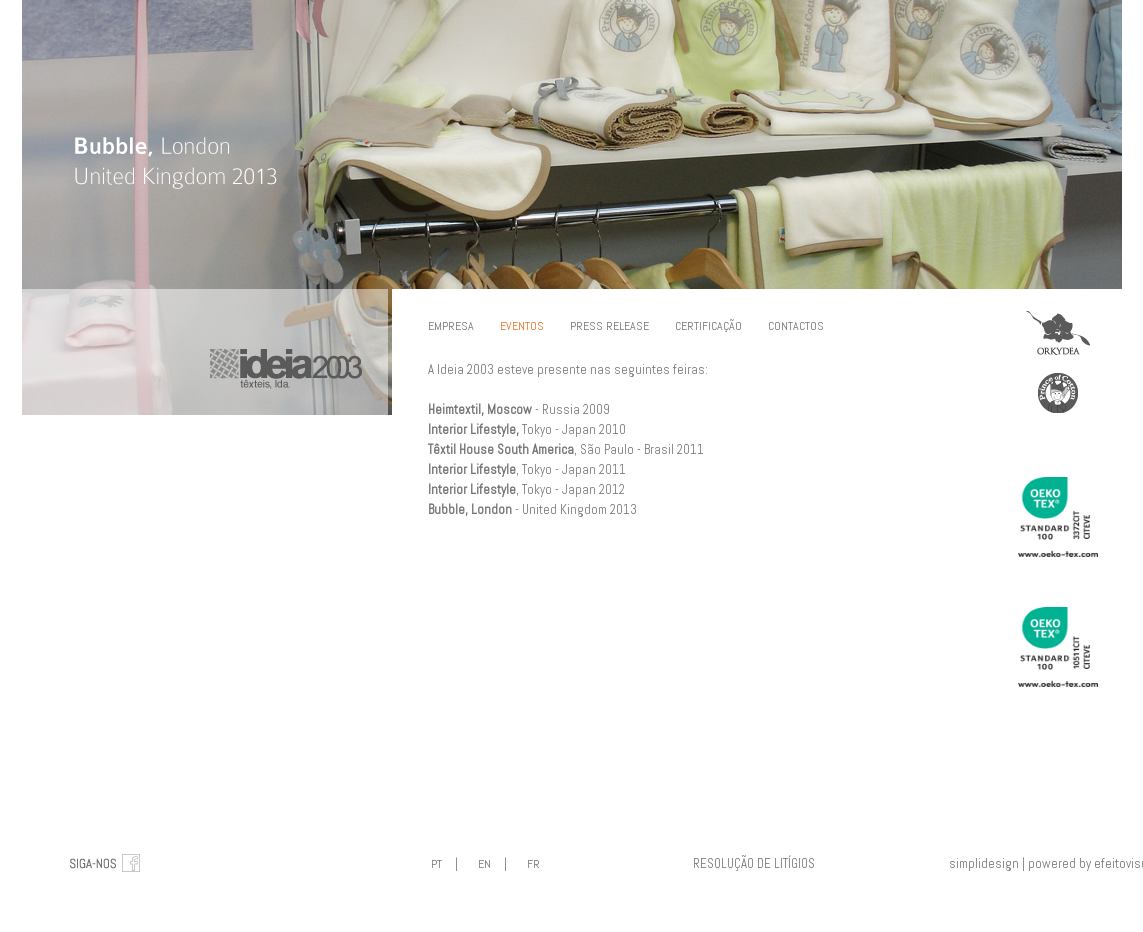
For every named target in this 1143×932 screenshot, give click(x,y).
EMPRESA (451, 326)
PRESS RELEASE (609, 326)
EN (484, 864)
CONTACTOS (796, 326)
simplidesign (984, 863)
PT (436, 864)
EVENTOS (522, 326)
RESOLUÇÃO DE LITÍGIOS (754, 863)
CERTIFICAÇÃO (708, 326)
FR (533, 864)
